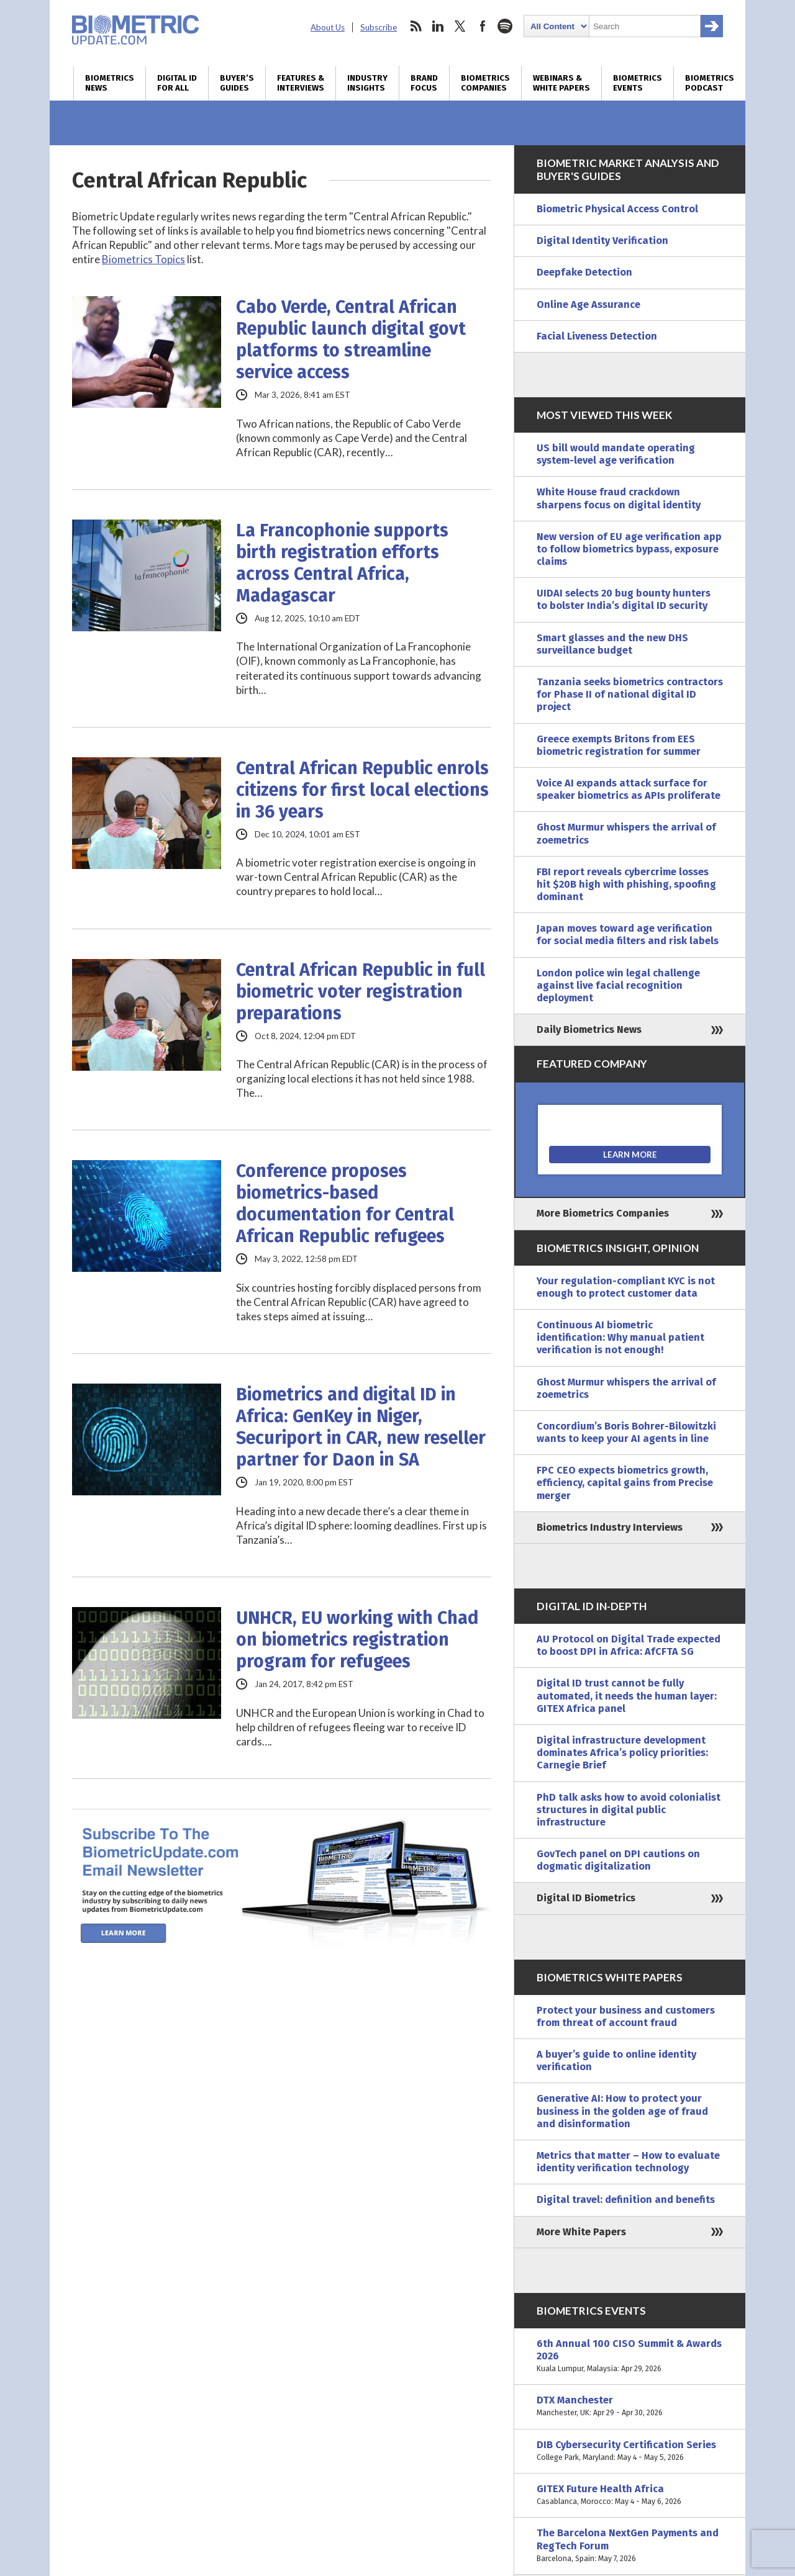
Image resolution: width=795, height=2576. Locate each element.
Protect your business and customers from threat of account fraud (626, 2016)
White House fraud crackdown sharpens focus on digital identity (619, 498)
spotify (505, 26)
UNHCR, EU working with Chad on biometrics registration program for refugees (357, 1639)
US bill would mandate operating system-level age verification (616, 454)
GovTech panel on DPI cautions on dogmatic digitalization (618, 1860)
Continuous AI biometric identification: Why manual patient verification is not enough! (620, 1337)
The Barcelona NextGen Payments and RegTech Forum (630, 2546)
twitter (460, 26)
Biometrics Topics (143, 259)
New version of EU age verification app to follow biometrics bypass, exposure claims (629, 549)
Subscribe (378, 27)
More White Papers (581, 2232)
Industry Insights (367, 83)
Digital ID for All (177, 83)
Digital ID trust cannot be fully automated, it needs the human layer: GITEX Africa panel (627, 1695)
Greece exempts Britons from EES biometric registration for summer (619, 745)
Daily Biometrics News (589, 1029)
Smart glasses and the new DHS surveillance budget (612, 644)
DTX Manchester (630, 2406)
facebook (482, 26)
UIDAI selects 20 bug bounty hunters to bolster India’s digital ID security (624, 599)
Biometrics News (109, 83)
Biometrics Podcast (709, 83)
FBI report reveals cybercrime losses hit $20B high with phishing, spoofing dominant (626, 884)
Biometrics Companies (485, 83)
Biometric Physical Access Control (617, 209)
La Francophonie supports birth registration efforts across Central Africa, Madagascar (342, 563)
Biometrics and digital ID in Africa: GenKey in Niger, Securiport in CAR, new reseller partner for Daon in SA (361, 1427)
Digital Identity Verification (602, 240)
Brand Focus (424, 83)
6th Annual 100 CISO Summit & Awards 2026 (630, 2357)
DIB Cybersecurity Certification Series (630, 2451)
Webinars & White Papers (561, 83)
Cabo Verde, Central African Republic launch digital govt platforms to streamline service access (351, 339)
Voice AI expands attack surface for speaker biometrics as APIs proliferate (628, 789)
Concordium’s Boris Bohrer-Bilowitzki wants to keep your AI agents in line (626, 1432)
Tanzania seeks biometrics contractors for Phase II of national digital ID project (630, 694)
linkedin (438, 26)
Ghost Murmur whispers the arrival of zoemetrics (626, 833)
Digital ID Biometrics (586, 1898)
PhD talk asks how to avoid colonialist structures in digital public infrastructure (628, 1809)
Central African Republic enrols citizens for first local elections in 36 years (362, 789)
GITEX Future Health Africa (630, 2495)
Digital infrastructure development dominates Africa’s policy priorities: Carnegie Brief (622, 1752)
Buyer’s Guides (237, 83)
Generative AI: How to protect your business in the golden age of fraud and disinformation (622, 2110)
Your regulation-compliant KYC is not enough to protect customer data (626, 1287)
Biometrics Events (637, 83)
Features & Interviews (300, 83)
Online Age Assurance (588, 304)
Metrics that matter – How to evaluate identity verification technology (628, 2162)
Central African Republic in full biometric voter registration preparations (360, 991)
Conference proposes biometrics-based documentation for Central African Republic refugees (345, 1203)
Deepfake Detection (584, 272)
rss (415, 26)
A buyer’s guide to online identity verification (616, 2060)
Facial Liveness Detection (597, 336)
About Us (328, 27)
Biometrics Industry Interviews (610, 1527)
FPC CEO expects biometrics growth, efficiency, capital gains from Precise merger (625, 1482)
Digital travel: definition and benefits (626, 2199)
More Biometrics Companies (603, 1213)
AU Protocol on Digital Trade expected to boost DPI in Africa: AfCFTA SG (628, 1645)
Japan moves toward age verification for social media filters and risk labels (628, 934)
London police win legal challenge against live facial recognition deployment (618, 985)
